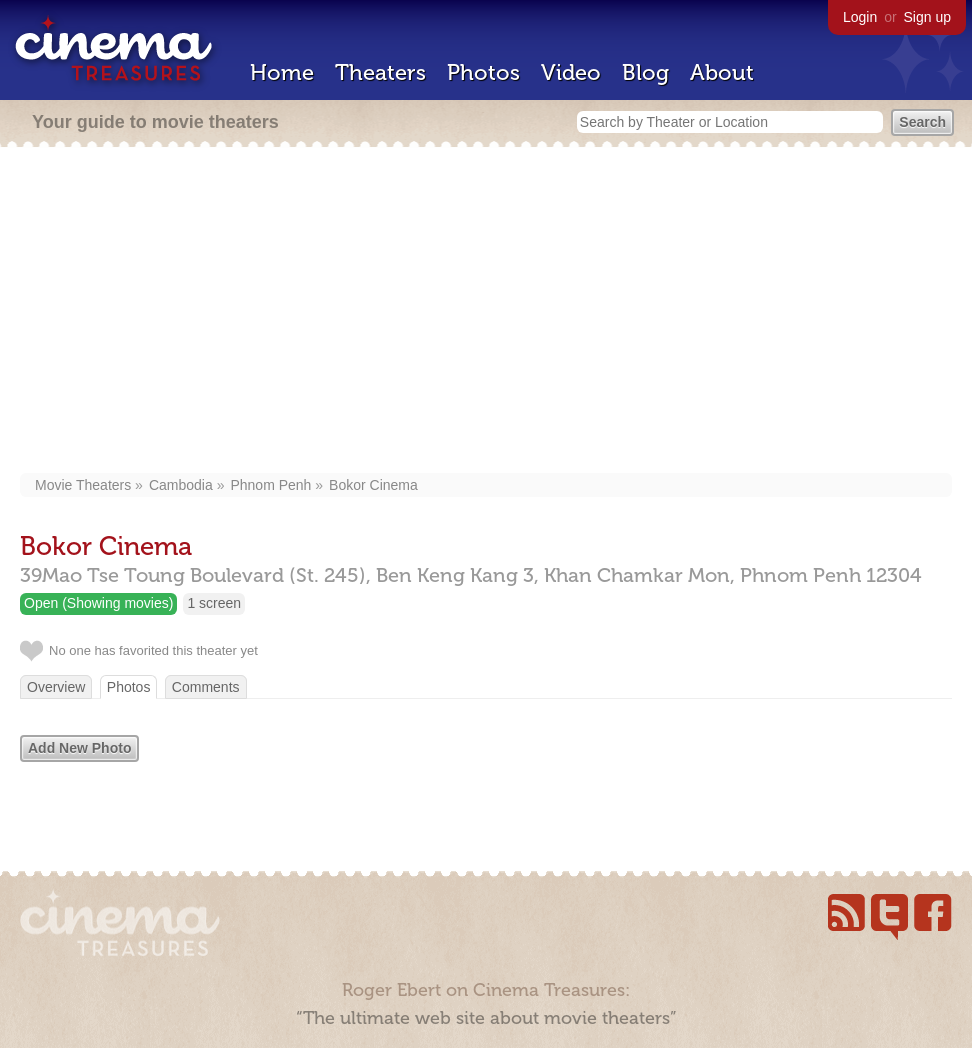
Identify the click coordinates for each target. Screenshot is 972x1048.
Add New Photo (79, 748)
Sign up (927, 17)
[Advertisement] (486, 312)
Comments (206, 687)
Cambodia (181, 485)
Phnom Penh (270, 485)
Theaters (380, 72)
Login (860, 17)
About (722, 72)
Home (282, 72)
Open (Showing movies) (98, 603)
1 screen (214, 603)
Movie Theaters (83, 485)
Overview (56, 687)
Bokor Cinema (373, 485)
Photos (483, 72)
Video (571, 72)
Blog (645, 72)
